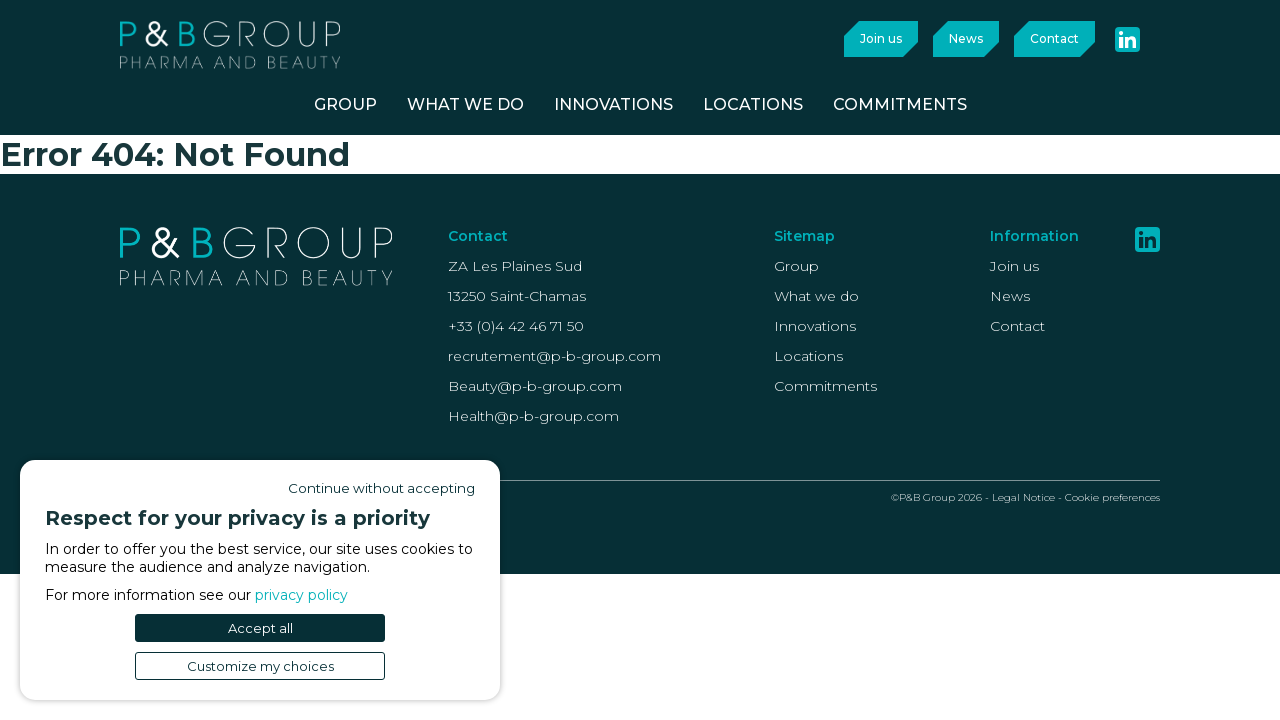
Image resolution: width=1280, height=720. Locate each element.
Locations (808, 356)
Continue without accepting (381, 488)
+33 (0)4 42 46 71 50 (516, 326)
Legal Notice (1023, 497)
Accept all (260, 628)
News (966, 38)
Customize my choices (260, 666)
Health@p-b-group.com (533, 416)
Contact (1054, 38)
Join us (881, 38)
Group (796, 266)
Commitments (825, 386)
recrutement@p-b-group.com (554, 356)
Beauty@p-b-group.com (535, 386)
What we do (816, 296)
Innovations (815, 326)
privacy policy (301, 595)
